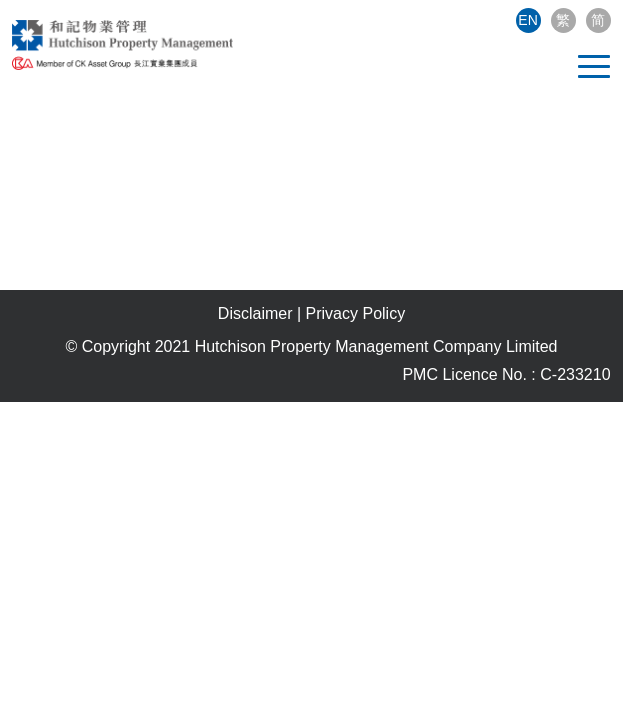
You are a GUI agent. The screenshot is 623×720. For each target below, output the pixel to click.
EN (527, 20)
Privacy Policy (356, 313)
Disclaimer (255, 313)
